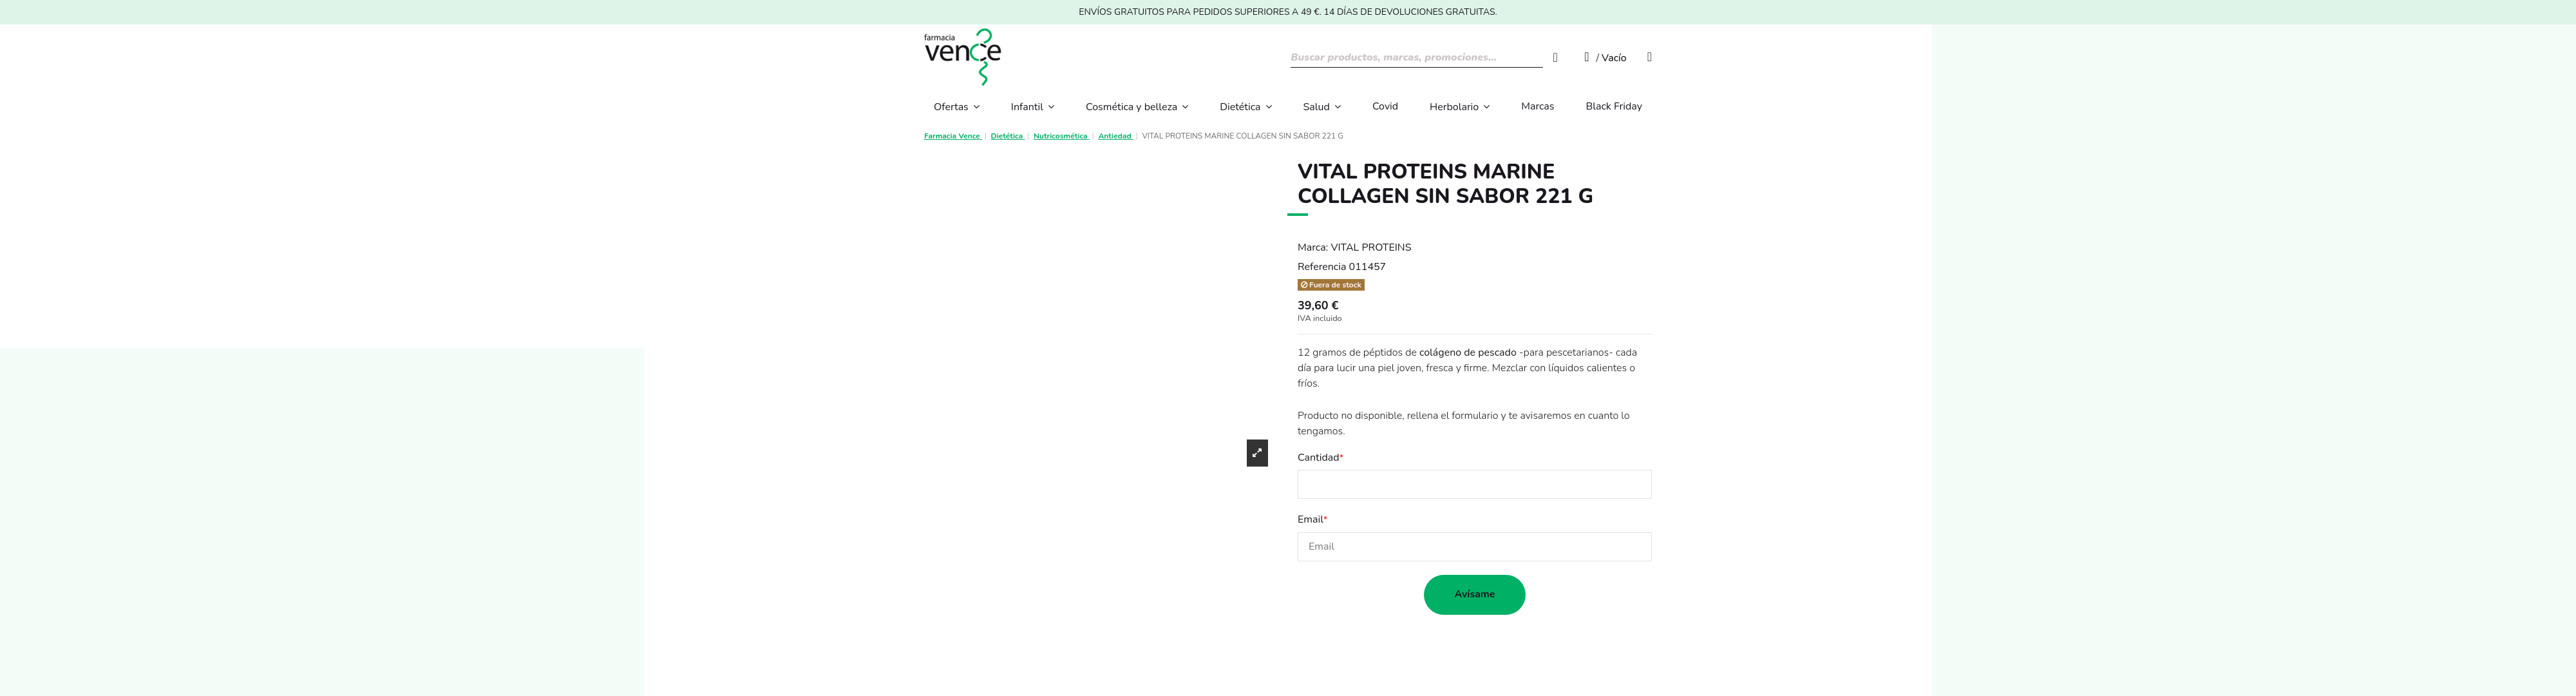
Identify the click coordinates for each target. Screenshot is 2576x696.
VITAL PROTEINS (1371, 247)
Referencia (1322, 267)
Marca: (1313, 247)
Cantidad (1319, 457)
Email (1310, 519)
